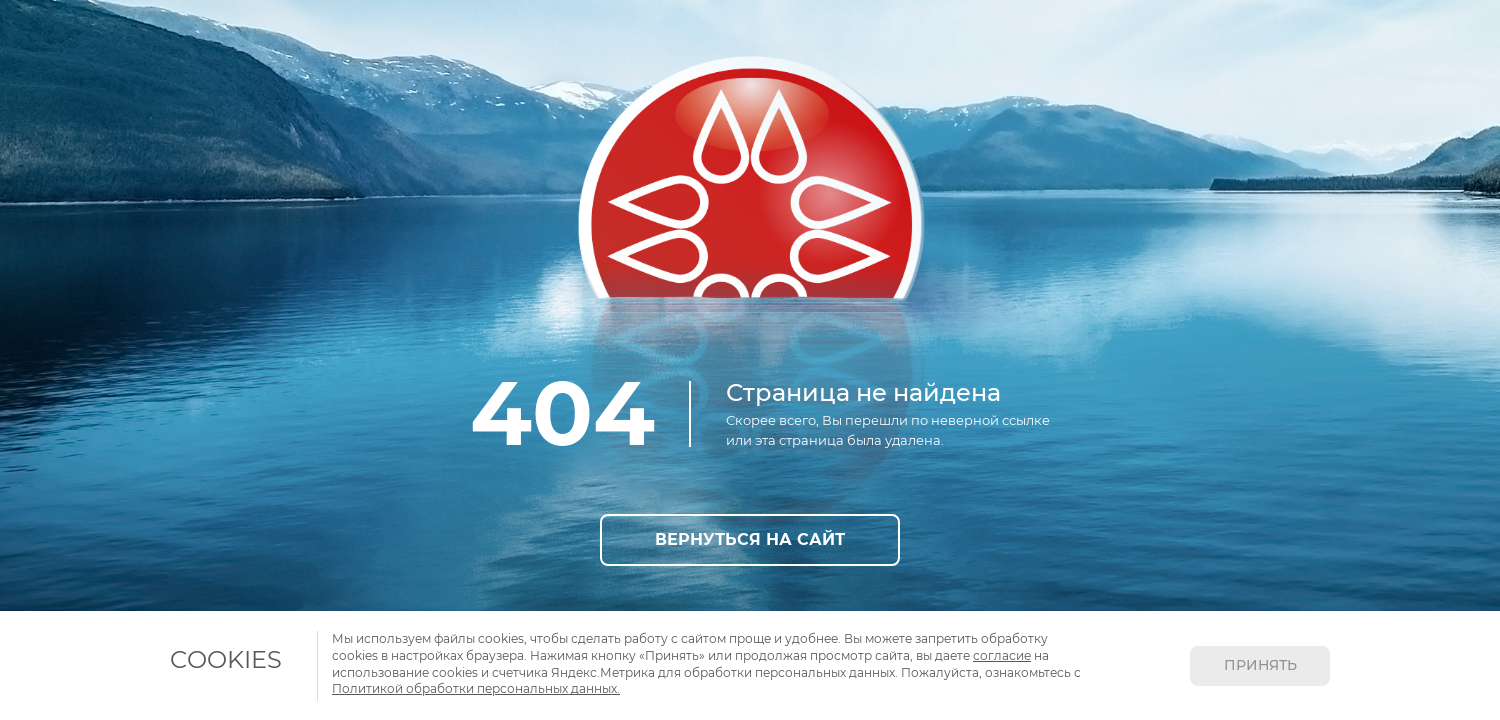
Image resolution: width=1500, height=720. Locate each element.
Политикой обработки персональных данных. (476, 688)
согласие (1002, 655)
